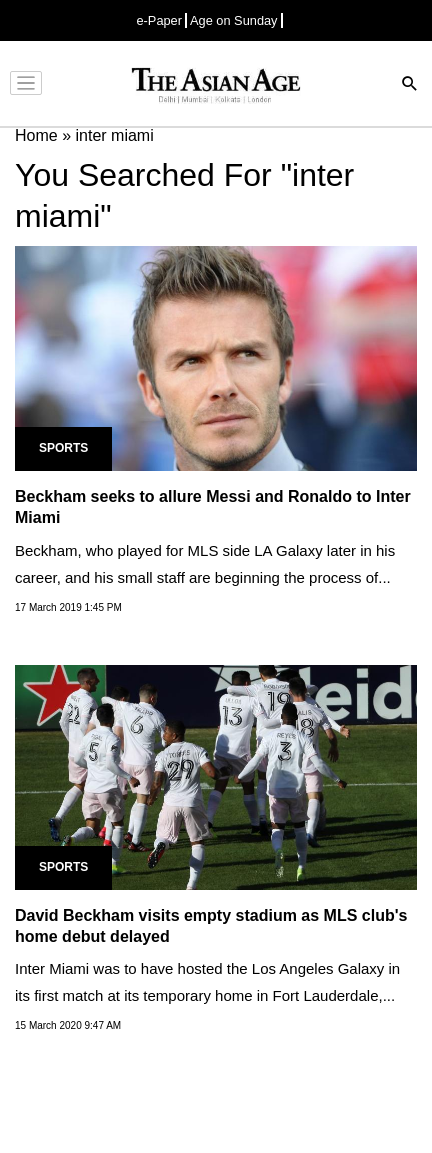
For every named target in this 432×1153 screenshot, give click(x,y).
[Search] (410, 85)
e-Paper (159, 20)
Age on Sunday (234, 20)
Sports (63, 448)
